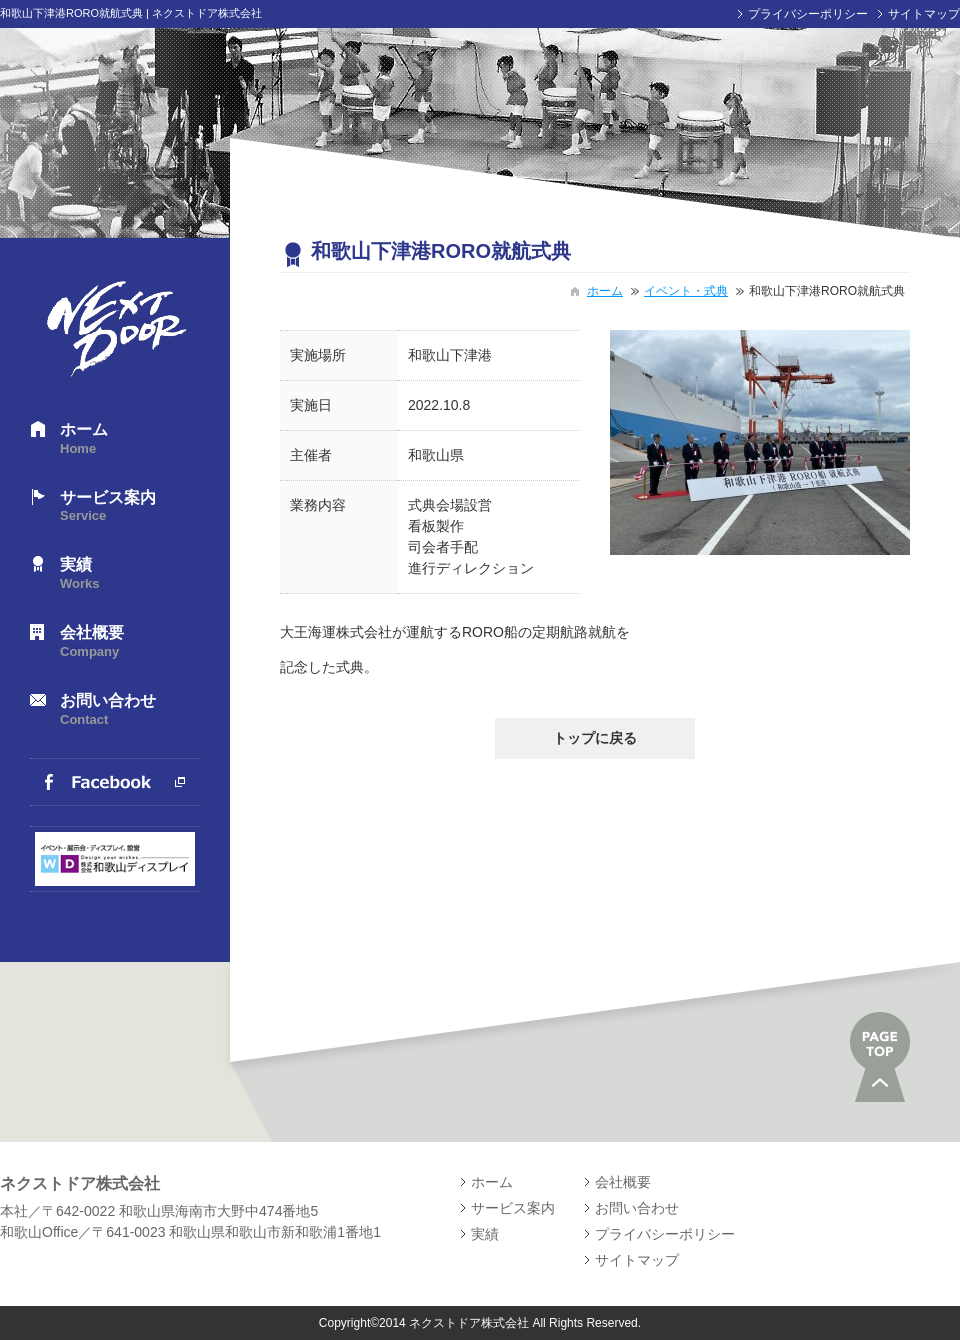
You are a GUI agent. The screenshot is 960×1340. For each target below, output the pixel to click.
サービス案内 (130, 507)
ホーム (130, 439)
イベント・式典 (686, 291)
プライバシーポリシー (808, 14)
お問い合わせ (130, 710)
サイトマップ (924, 14)
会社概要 (130, 642)
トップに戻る (595, 738)
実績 (130, 574)
